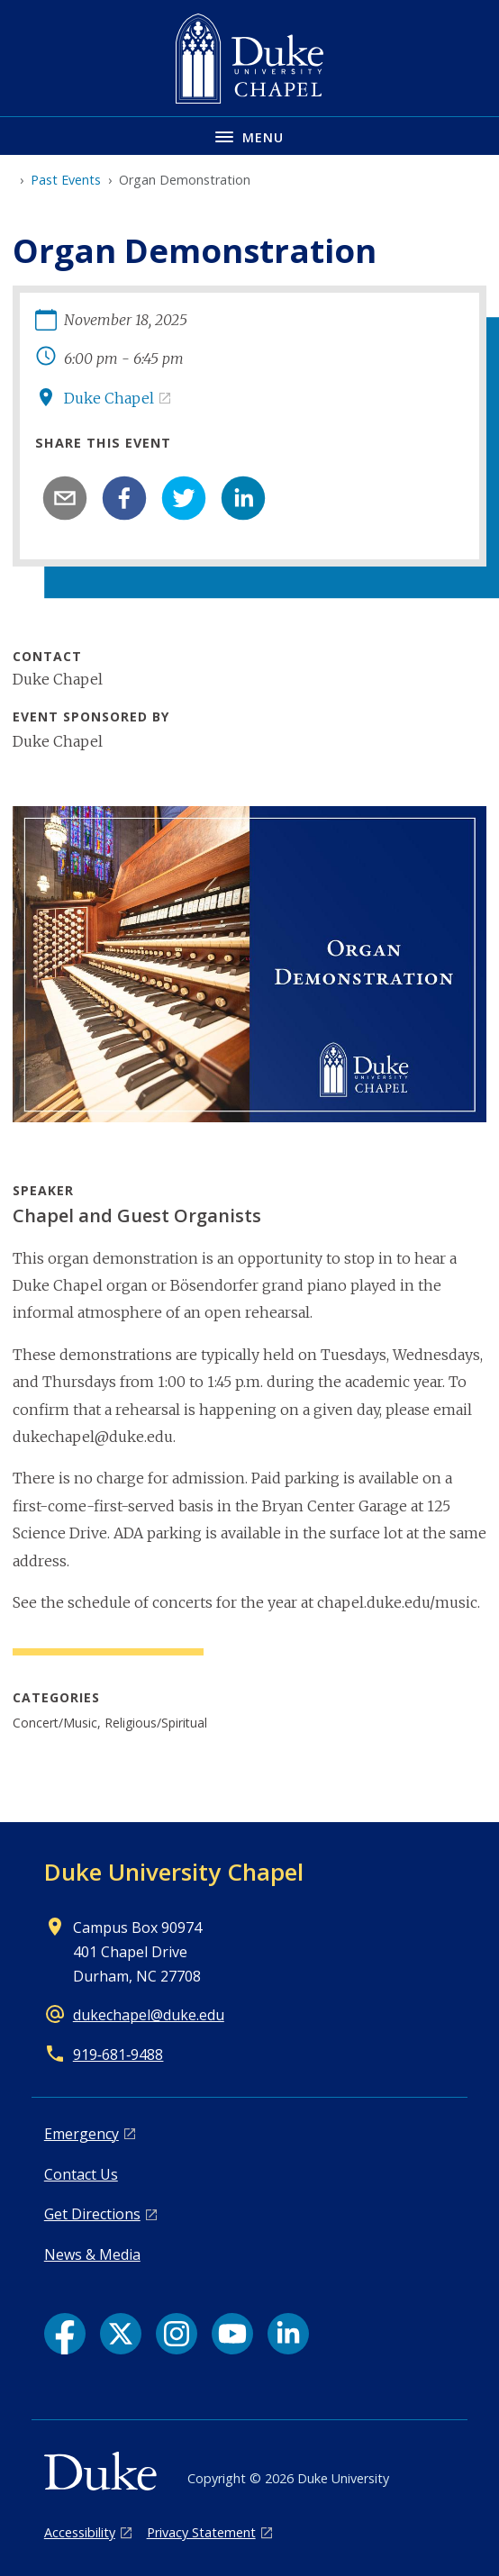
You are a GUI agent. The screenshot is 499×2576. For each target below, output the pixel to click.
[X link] (120, 2333)
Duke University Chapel (174, 1871)
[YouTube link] (232, 2333)
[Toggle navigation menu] (249, 135)
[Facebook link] (65, 2333)
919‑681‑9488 (118, 2054)
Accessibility (79, 2532)
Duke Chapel (109, 398)
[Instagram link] (176, 2333)
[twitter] (183, 498)
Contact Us (81, 2174)
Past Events (66, 179)
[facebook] (124, 498)
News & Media (92, 2254)
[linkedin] (243, 498)
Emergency (81, 2134)
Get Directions (92, 2214)
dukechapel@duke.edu (148, 2015)
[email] (64, 498)
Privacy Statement (201, 2532)
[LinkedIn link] (288, 2333)
